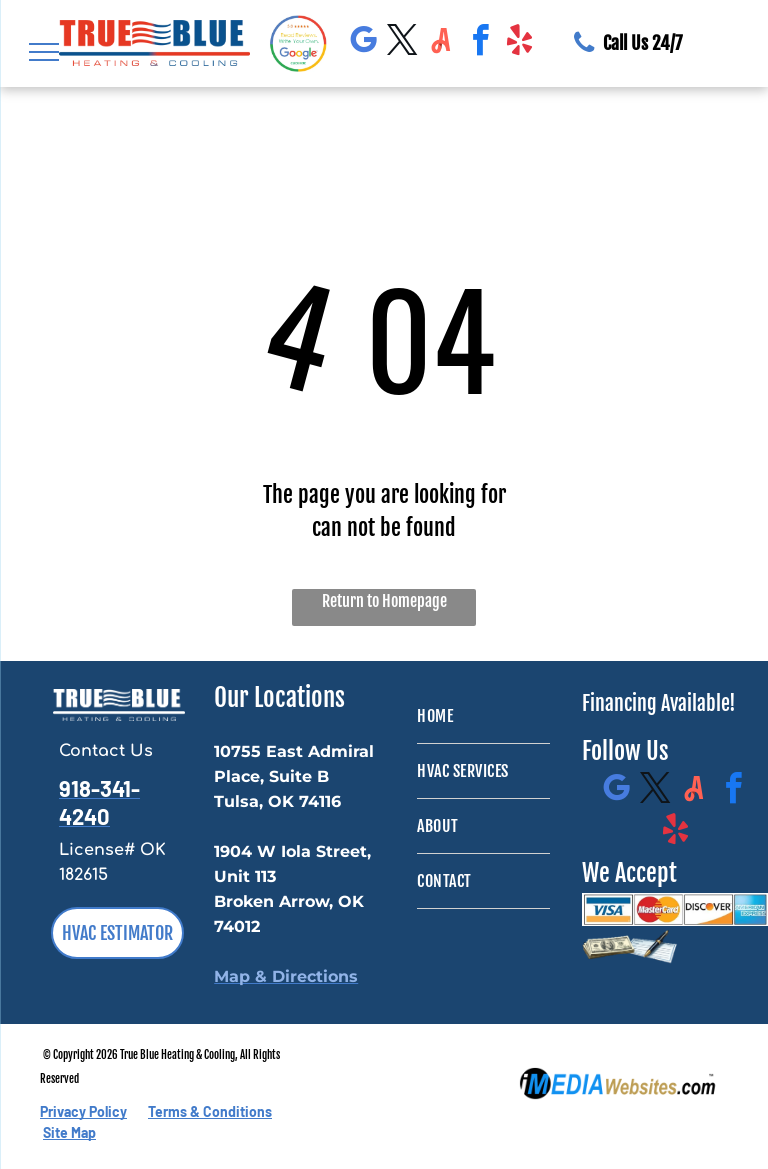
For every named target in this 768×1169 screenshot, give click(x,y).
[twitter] (402, 43)
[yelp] (519, 43)
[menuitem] (483, 716)
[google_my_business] (363, 43)
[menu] (44, 52)
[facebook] (480, 43)
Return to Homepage (384, 601)
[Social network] (441, 43)
